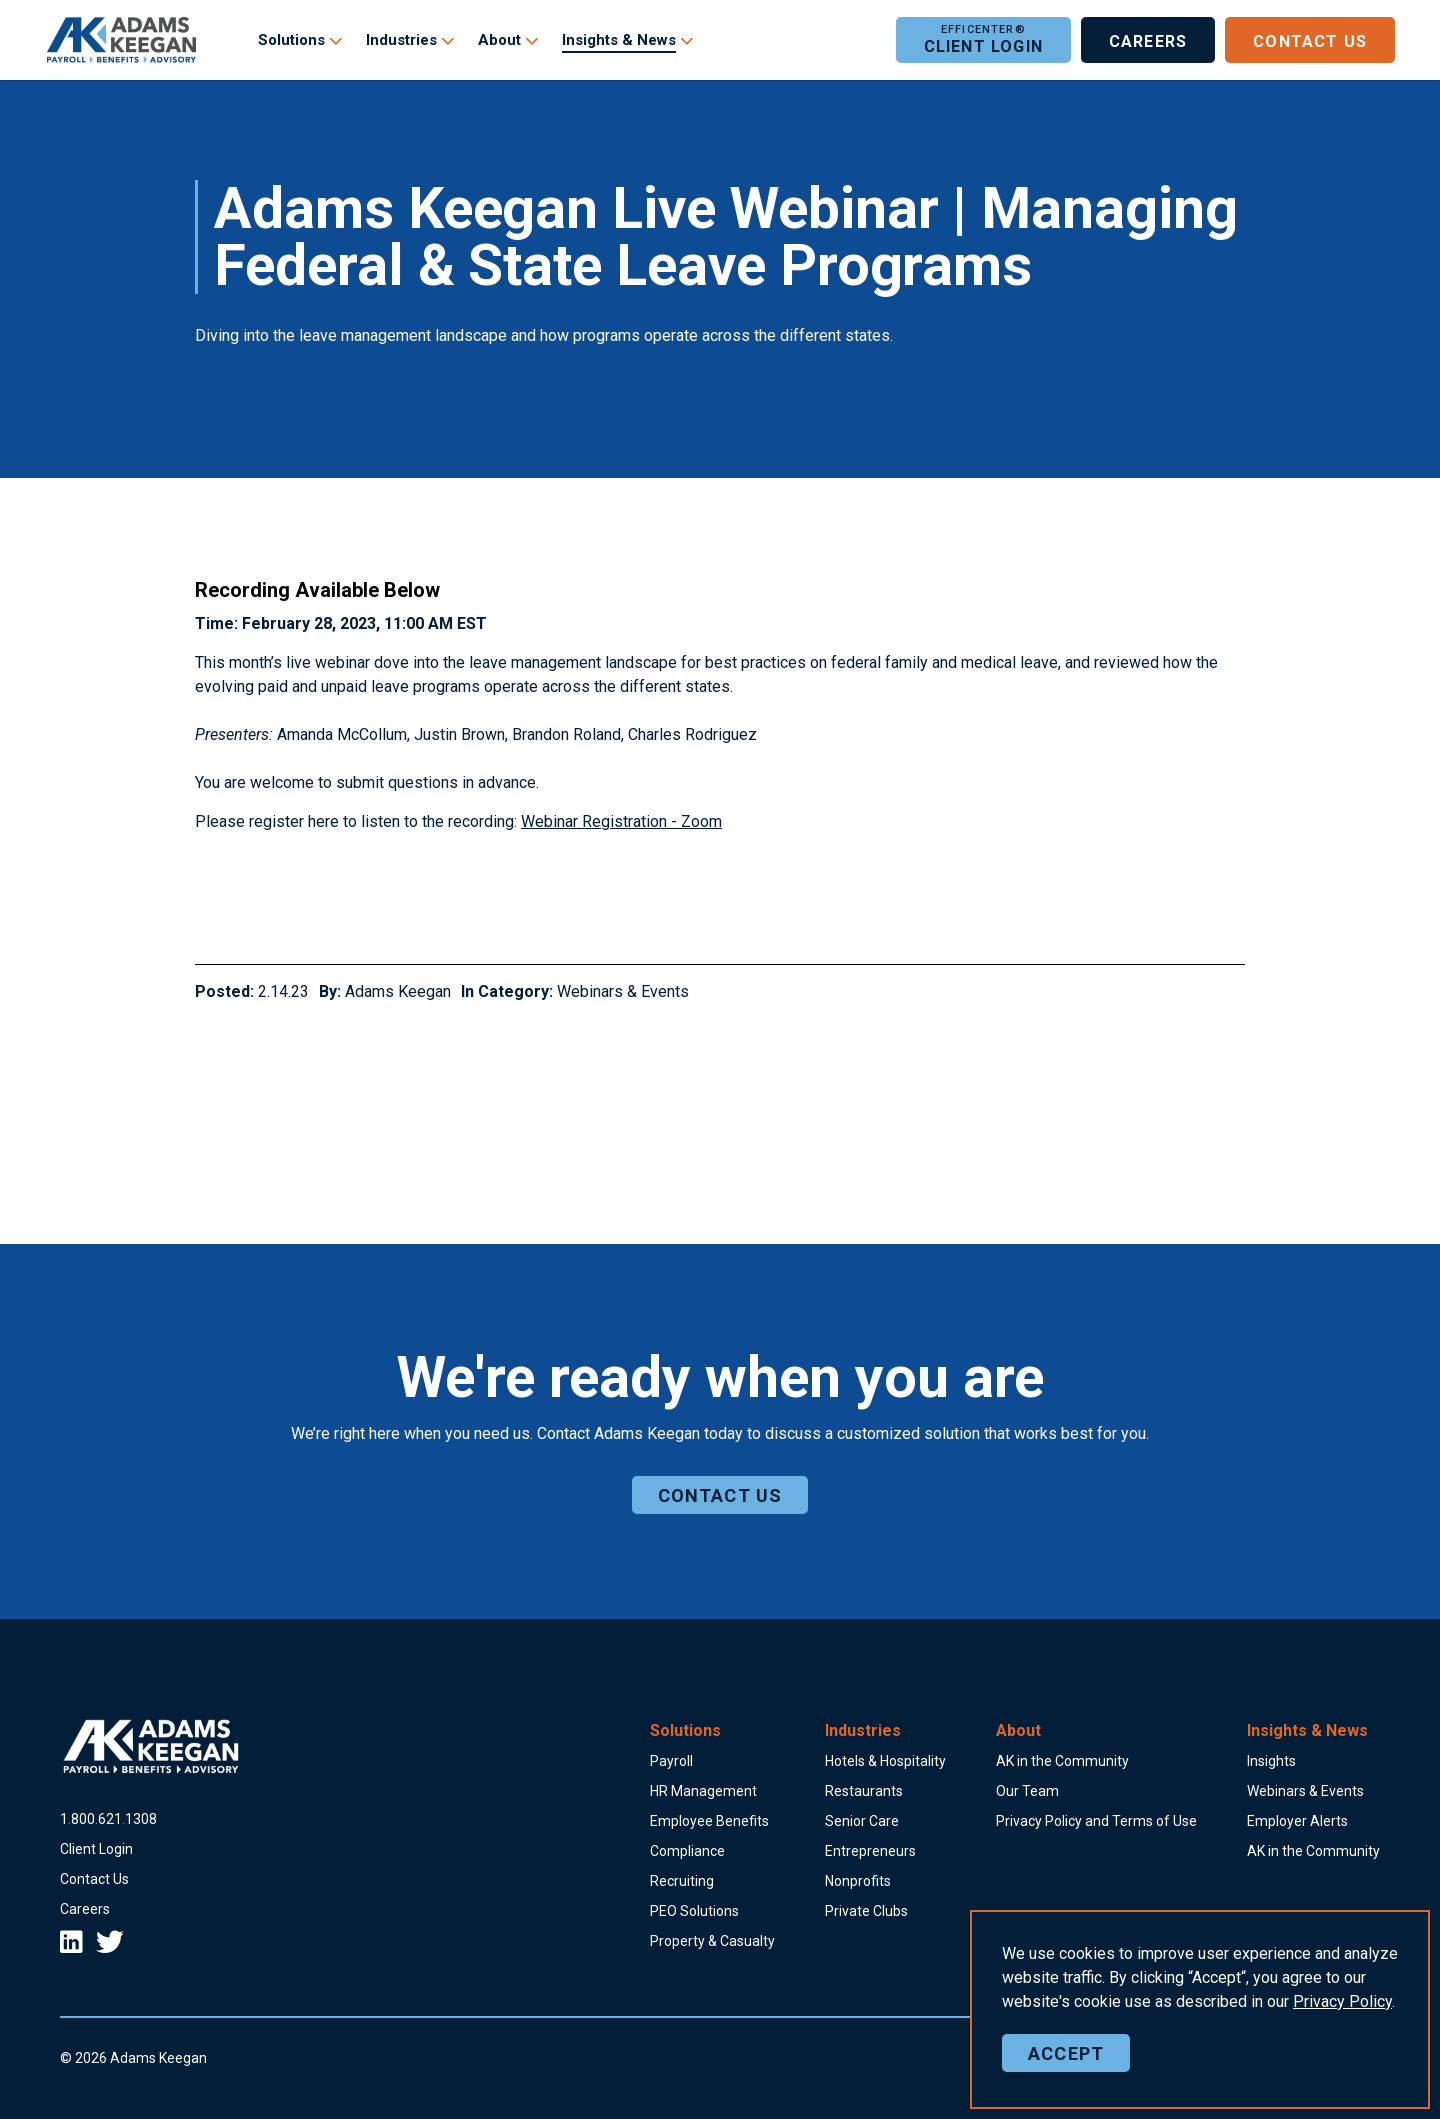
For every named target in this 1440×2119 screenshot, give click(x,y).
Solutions (291, 40)
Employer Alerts (1297, 1821)
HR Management (703, 1791)
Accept (1066, 2082)
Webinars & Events (623, 991)
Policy (1342, 2030)
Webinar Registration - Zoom (621, 821)
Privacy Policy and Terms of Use (1096, 1821)
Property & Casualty (712, 1941)
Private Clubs (866, 1911)
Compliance (687, 1851)
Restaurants (864, 1791)
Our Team (1027, 1791)
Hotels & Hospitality (885, 1761)
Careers (1148, 40)
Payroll (671, 1761)
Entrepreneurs (870, 1851)
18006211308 (108, 1819)
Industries (401, 40)
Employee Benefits (709, 1821)
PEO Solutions (694, 1911)
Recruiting (682, 1881)
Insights (1271, 1761)
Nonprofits (858, 1881)
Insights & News (619, 40)
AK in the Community (1062, 1761)
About (499, 40)
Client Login (983, 40)
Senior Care (862, 1821)
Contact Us (1310, 40)
